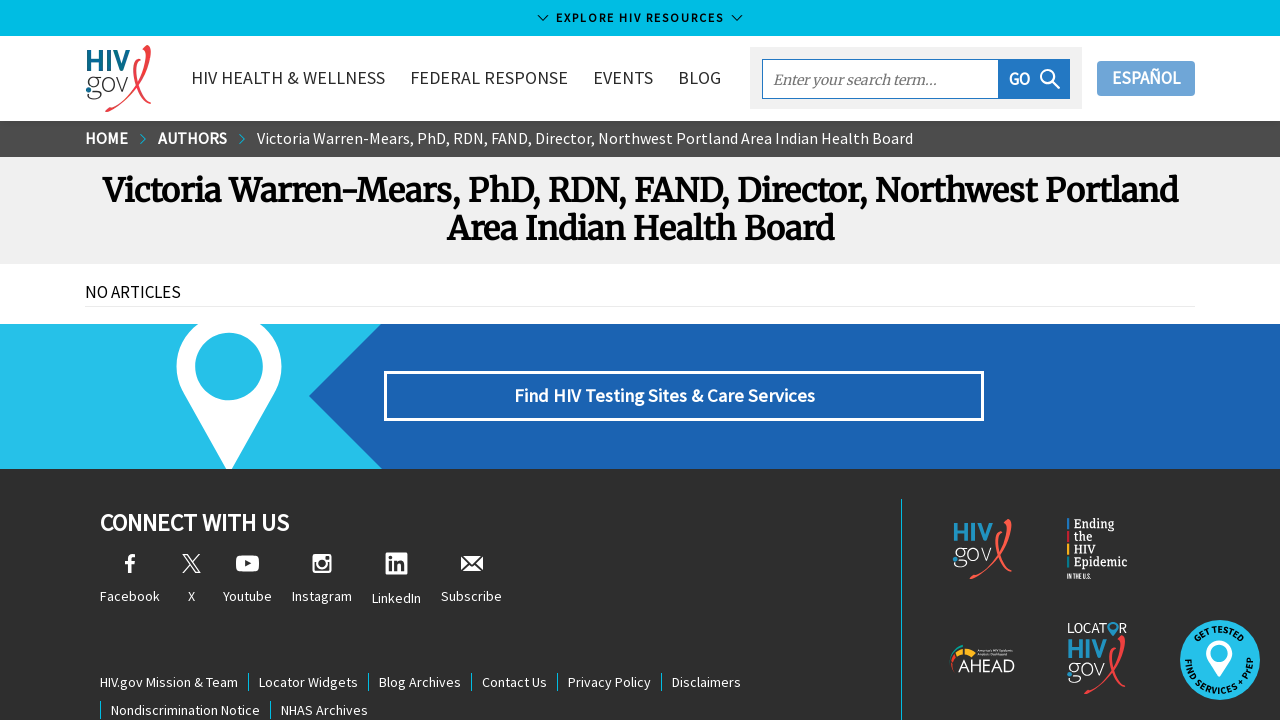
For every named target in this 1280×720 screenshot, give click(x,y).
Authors (192, 138)
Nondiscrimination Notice (185, 710)
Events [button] (623, 77)
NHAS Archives (324, 710)
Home (106, 138)
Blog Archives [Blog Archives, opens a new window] (420, 682)
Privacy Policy (609, 682)
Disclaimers (706, 682)
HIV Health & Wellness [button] (288, 77)
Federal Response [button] (489, 77)
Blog (699, 77)
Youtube (247, 579)
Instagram (322, 579)
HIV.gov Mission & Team (169, 682)
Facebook (130, 579)
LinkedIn (396, 579)
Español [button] (1146, 78)
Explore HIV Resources (640, 17)
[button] (1034, 79)
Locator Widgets (308, 682)
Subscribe (471, 579)
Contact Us (514, 682)
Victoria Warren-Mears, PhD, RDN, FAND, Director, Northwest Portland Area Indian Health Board (585, 138)
